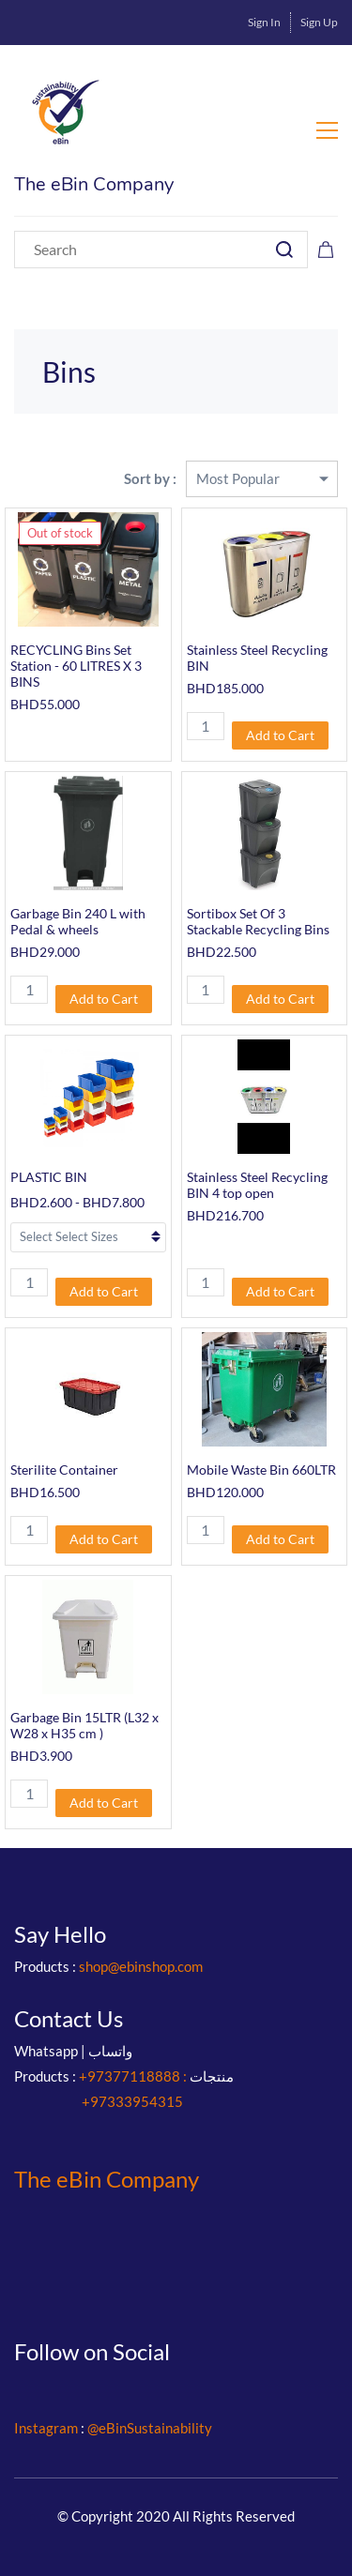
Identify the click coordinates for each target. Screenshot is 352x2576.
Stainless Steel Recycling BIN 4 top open (257, 1185)
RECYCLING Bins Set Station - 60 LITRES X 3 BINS (76, 665)
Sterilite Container (64, 1469)
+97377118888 (129, 2076)
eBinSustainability (155, 2427)
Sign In (264, 22)
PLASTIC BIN (48, 1177)
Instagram (46, 2427)
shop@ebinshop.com (141, 1966)
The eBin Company (106, 2178)
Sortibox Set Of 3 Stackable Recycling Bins (258, 921)
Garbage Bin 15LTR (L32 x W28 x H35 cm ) (84, 1725)
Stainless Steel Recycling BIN (257, 658)
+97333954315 (132, 2101)
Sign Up (319, 22)
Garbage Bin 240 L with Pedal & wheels (77, 921)
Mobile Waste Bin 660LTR (261, 1469)
